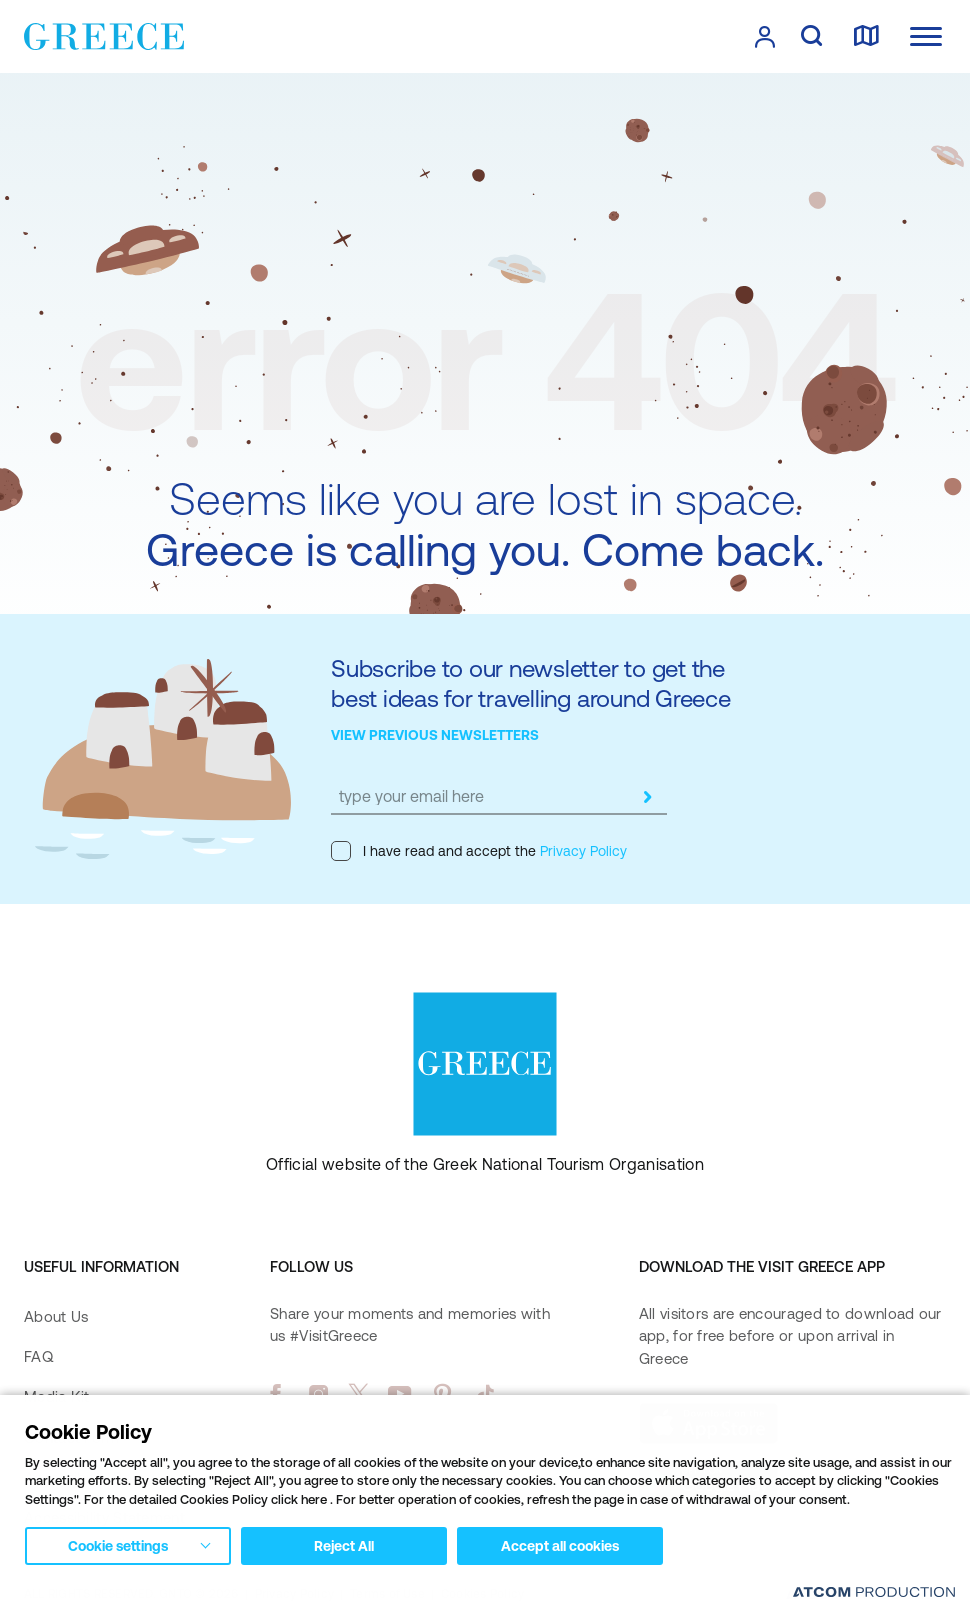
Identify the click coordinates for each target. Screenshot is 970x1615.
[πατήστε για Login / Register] (765, 37)
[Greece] (104, 35)
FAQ (38, 1356)
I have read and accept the (479, 851)
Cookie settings (118, 1546)
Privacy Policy (581, 851)
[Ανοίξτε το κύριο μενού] (926, 36)
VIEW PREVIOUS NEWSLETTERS (435, 735)
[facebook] (275, 1394)
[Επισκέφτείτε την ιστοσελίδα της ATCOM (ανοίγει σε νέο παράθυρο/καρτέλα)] (874, 1591)
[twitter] (359, 1394)
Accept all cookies (560, 1546)
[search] (811, 37)
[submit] (647, 797)
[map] (866, 37)
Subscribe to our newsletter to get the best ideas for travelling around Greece (531, 683)
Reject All (344, 1546)
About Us (56, 1316)
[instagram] (318, 1394)
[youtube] (399, 1394)
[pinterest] (442, 1394)
